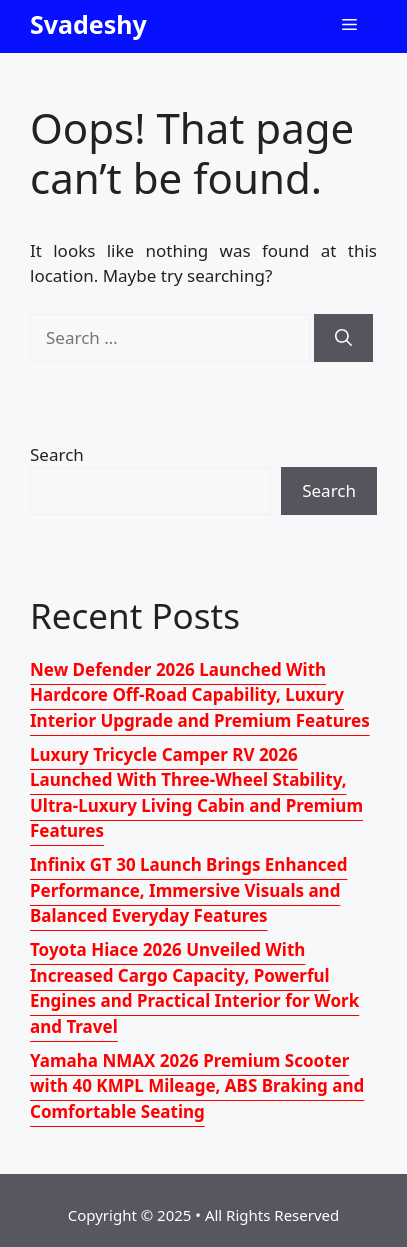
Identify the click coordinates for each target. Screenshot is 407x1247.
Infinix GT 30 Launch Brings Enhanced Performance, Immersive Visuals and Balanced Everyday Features (188, 890)
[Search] (343, 338)
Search (57, 454)
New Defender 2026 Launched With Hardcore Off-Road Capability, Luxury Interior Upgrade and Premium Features (200, 695)
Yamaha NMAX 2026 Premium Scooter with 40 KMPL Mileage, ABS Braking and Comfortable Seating (197, 1086)
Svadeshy (88, 24)
